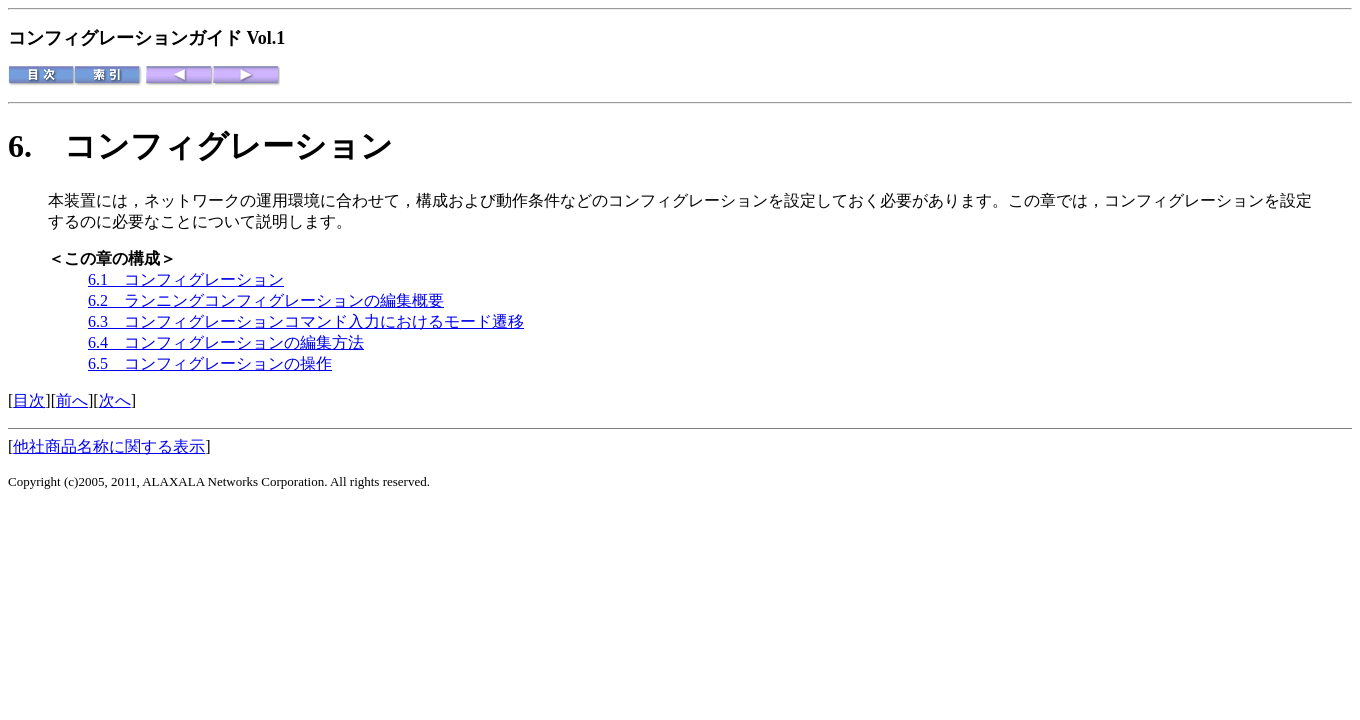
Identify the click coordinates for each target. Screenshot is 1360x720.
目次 (29, 400)
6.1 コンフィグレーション (186, 279)
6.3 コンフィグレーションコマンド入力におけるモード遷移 (306, 321)
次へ (115, 400)
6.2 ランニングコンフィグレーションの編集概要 (266, 300)
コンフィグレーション (228, 146)
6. (36, 146)
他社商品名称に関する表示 (109, 446)
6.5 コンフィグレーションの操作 (210, 363)
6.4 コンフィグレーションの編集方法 (226, 342)
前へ (72, 400)
